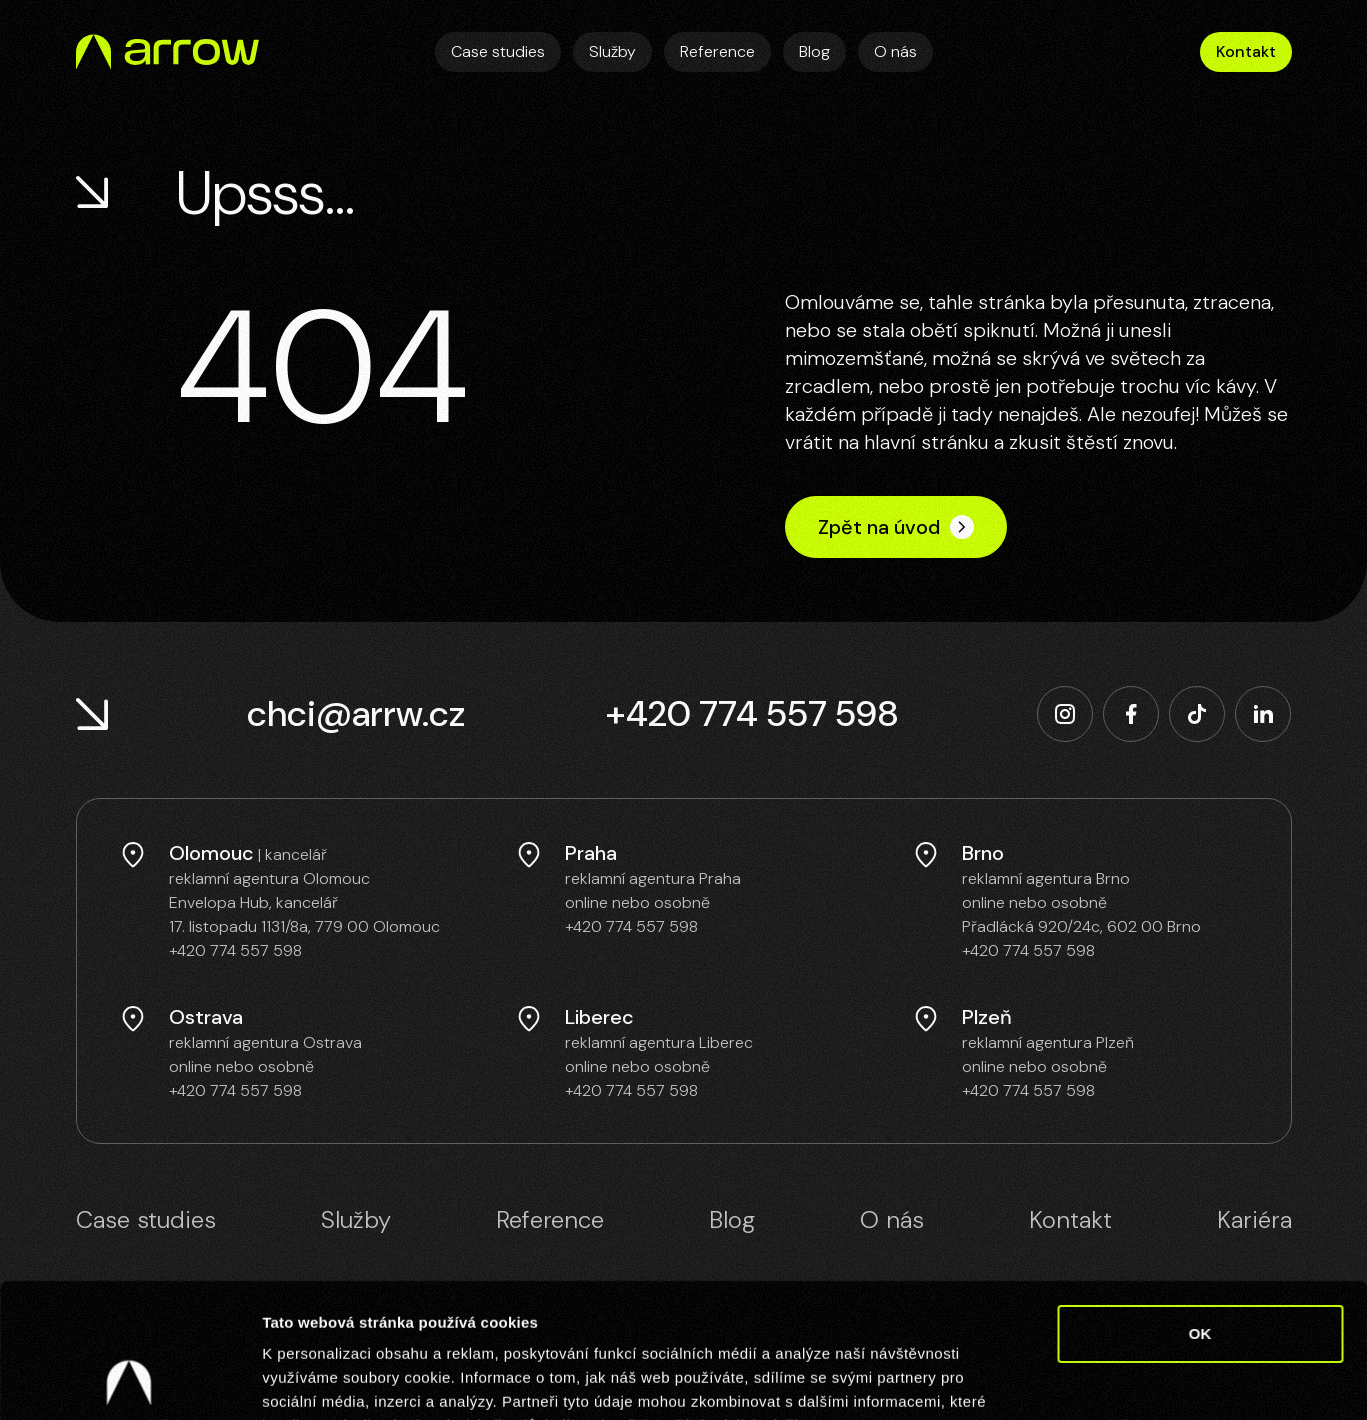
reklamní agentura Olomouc (269, 878)
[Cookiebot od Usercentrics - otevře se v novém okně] (129, 1381)
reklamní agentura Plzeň (1048, 1042)
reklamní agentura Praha (653, 878)
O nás (895, 51)
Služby (612, 51)
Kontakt (1246, 51)
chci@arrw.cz (356, 714)
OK (1200, 1207)
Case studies (498, 51)
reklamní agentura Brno (1046, 878)
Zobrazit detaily (1057, 1380)
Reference (717, 51)
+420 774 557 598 (751, 714)
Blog (814, 51)
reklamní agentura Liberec (659, 1042)
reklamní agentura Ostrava (265, 1042)
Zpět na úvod (896, 527)
